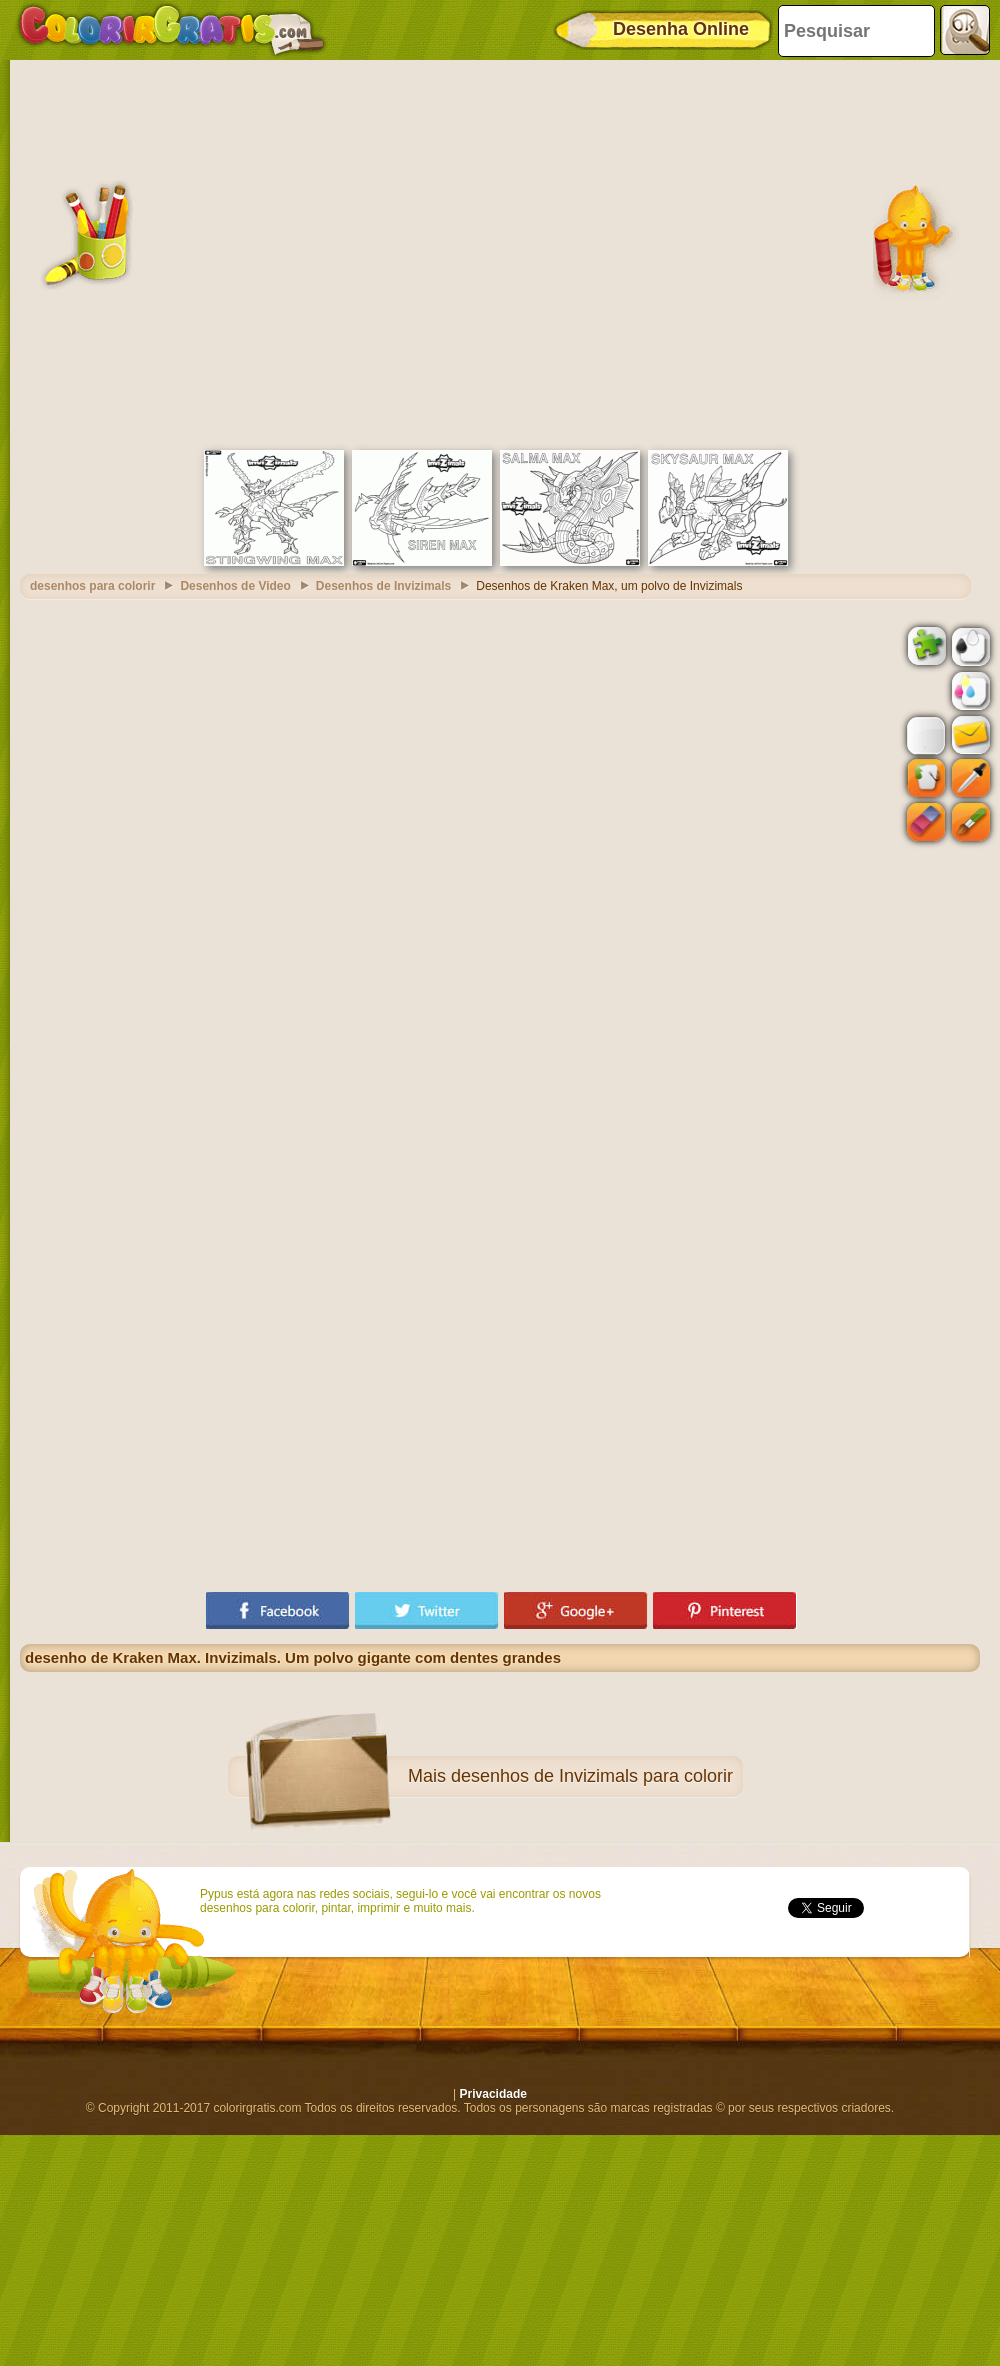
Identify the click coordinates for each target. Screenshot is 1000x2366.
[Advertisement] (197, 252)
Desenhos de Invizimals (383, 586)
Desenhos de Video (235, 586)
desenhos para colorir (92, 586)
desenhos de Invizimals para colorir (592, 1776)
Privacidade (493, 2094)
